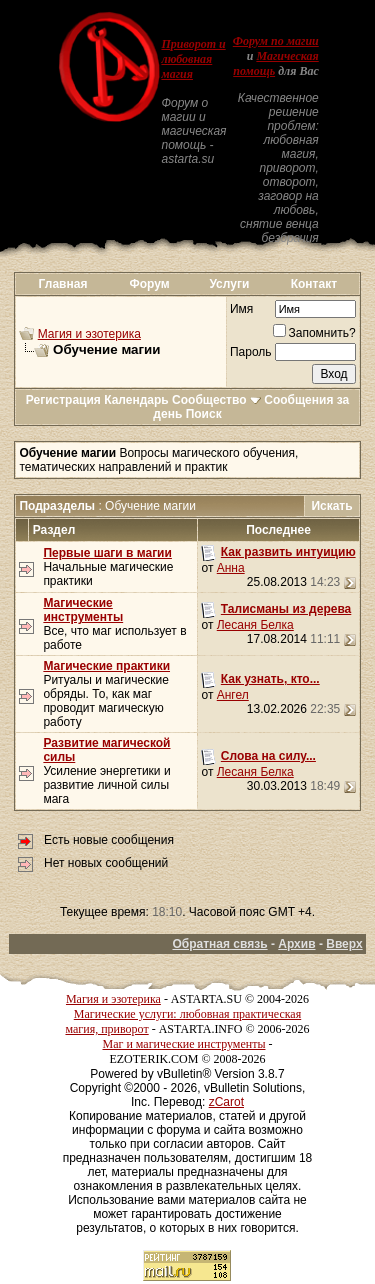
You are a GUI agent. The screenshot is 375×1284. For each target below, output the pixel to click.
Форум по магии (276, 41)
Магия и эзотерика (89, 334)
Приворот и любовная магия (193, 59)
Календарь (136, 400)
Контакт (314, 284)
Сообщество (216, 400)
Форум (150, 284)
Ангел (233, 695)
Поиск (204, 414)
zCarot (226, 1102)
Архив (296, 944)
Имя (241, 309)
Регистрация (63, 400)
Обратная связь (219, 944)
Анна (231, 568)
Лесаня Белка (255, 625)
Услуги (229, 284)
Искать (331, 506)
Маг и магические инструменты (184, 1044)
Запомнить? (314, 333)
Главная (63, 284)
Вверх (344, 944)
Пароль (251, 352)
